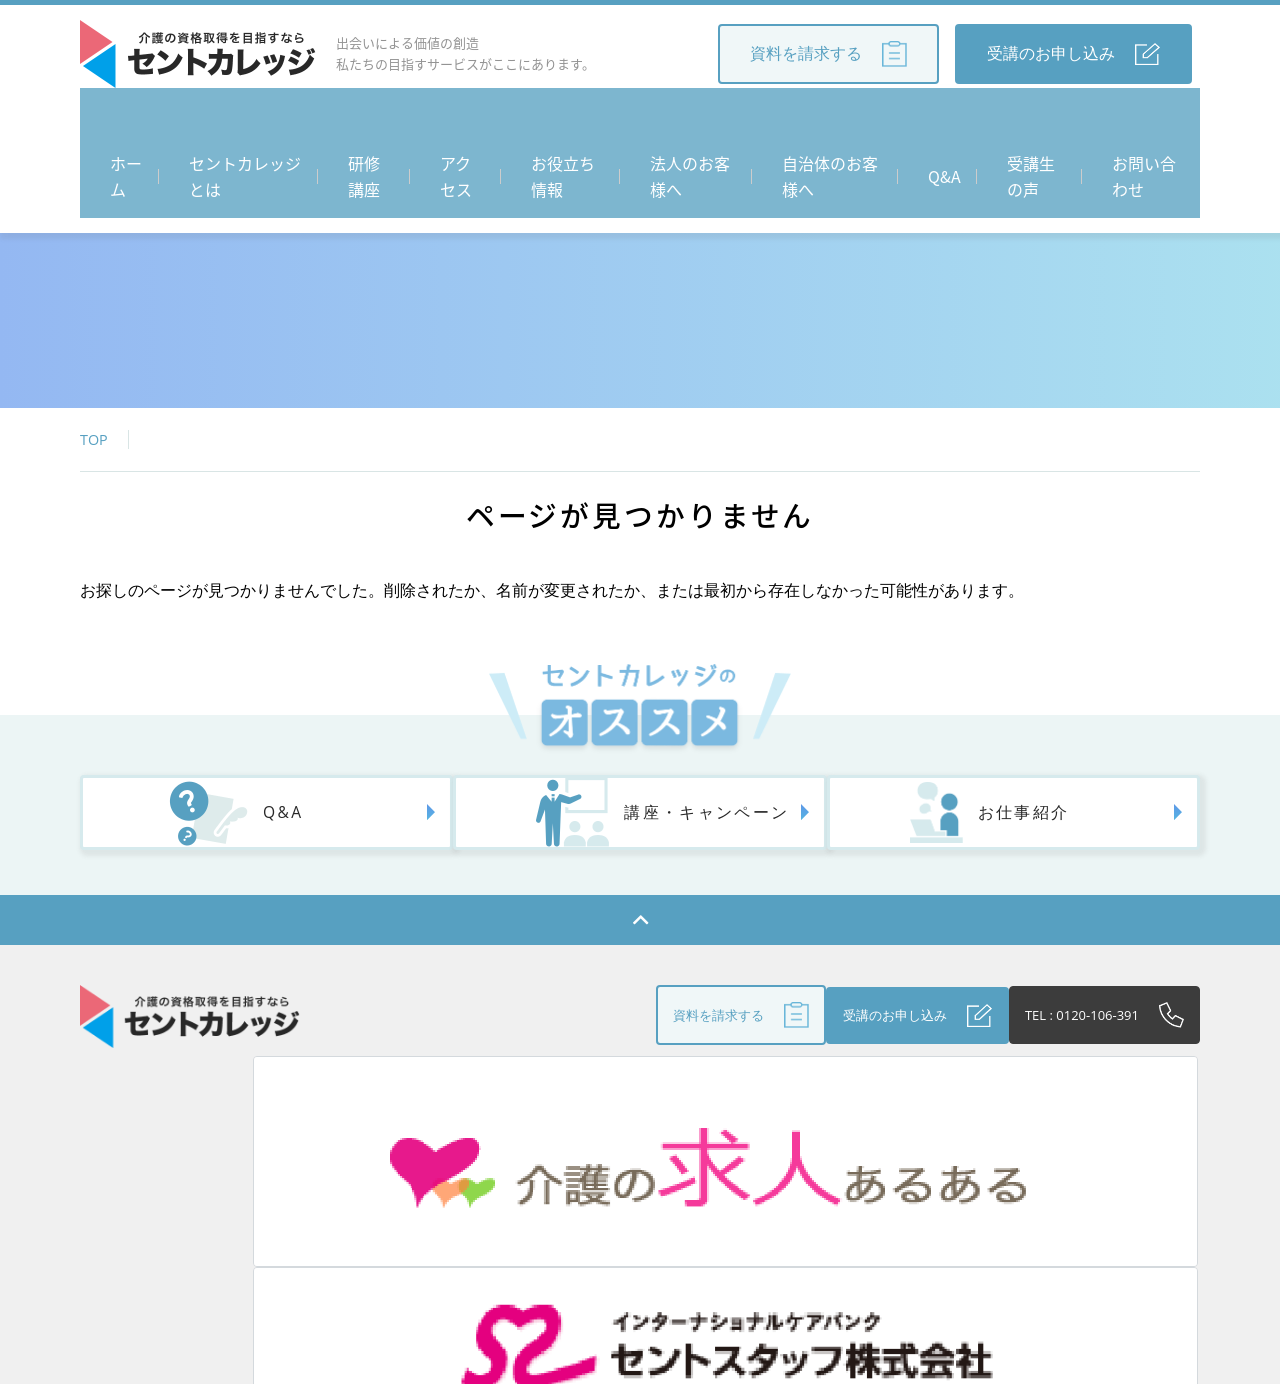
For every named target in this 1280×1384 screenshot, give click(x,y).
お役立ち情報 (562, 120)
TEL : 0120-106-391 (1068, 1030)
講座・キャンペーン (637, 825)
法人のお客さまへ (663, 1221)
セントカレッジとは (236, 120)
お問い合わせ (1142, 120)
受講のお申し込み (1073, 53)
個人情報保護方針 (995, 1221)
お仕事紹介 (941, 824)
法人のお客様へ (692, 120)
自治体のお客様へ (838, 120)
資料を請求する (828, 53)
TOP (94, 439)
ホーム (114, 120)
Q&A (945, 120)
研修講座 (366, 120)
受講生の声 (1028, 120)
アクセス (456, 120)
